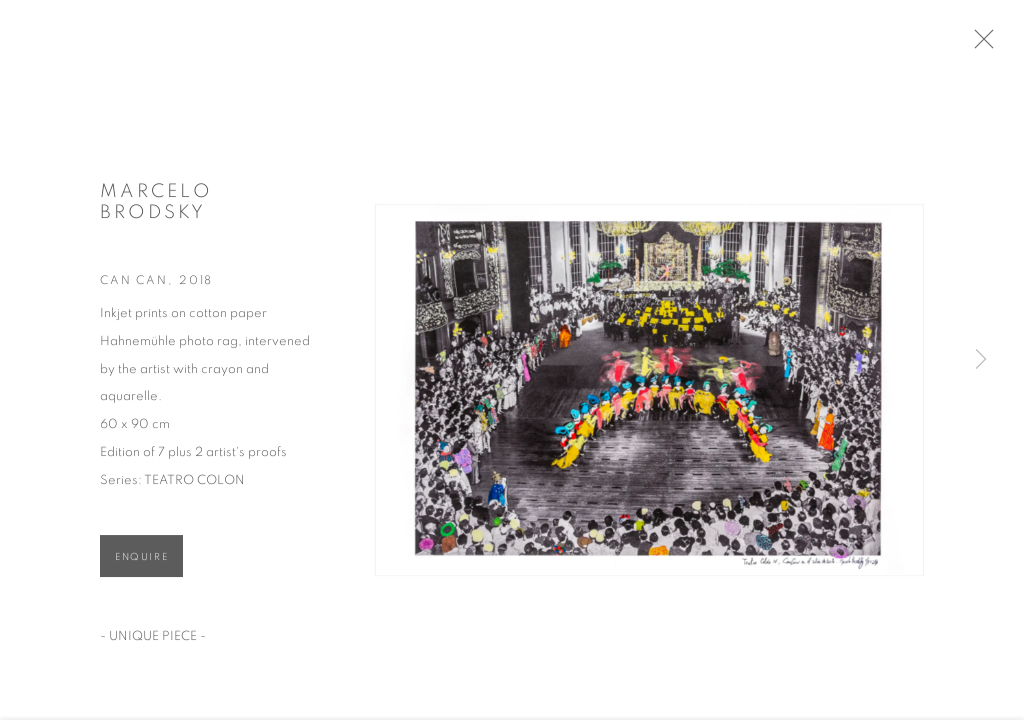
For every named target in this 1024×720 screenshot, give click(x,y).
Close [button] (990, 45)
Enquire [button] (141, 562)
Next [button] (981, 360)
